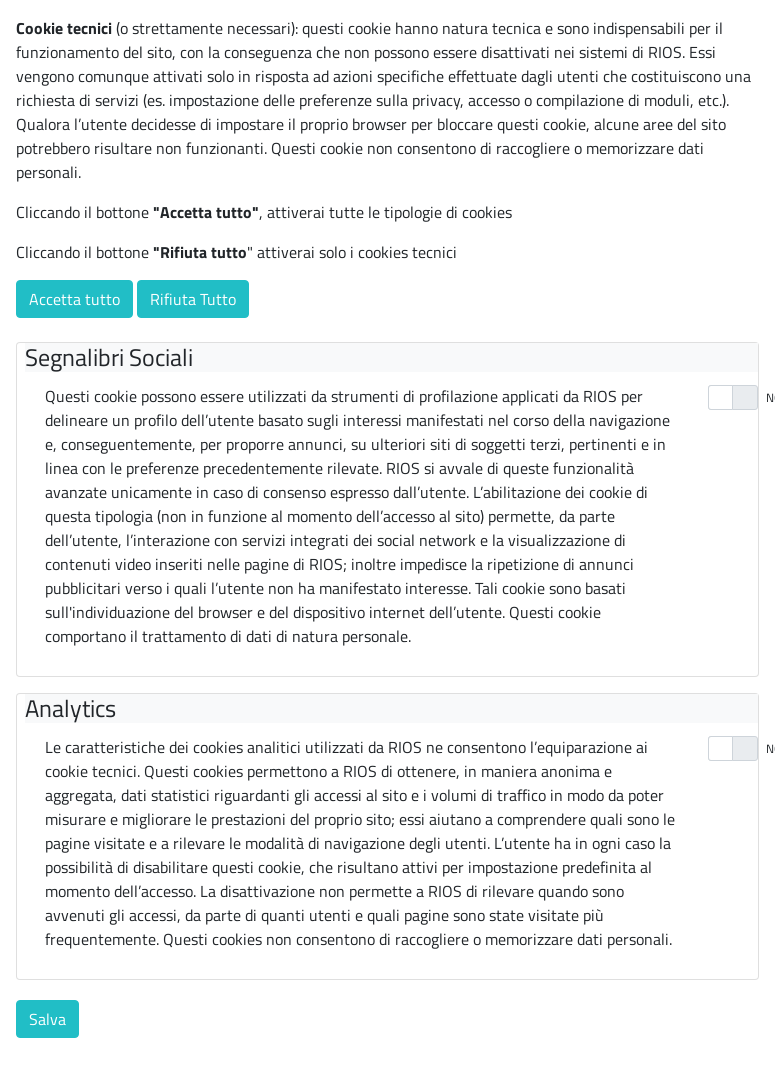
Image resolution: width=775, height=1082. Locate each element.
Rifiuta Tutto (193, 299)
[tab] (391, 357)
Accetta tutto (74, 299)
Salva (47, 1019)
